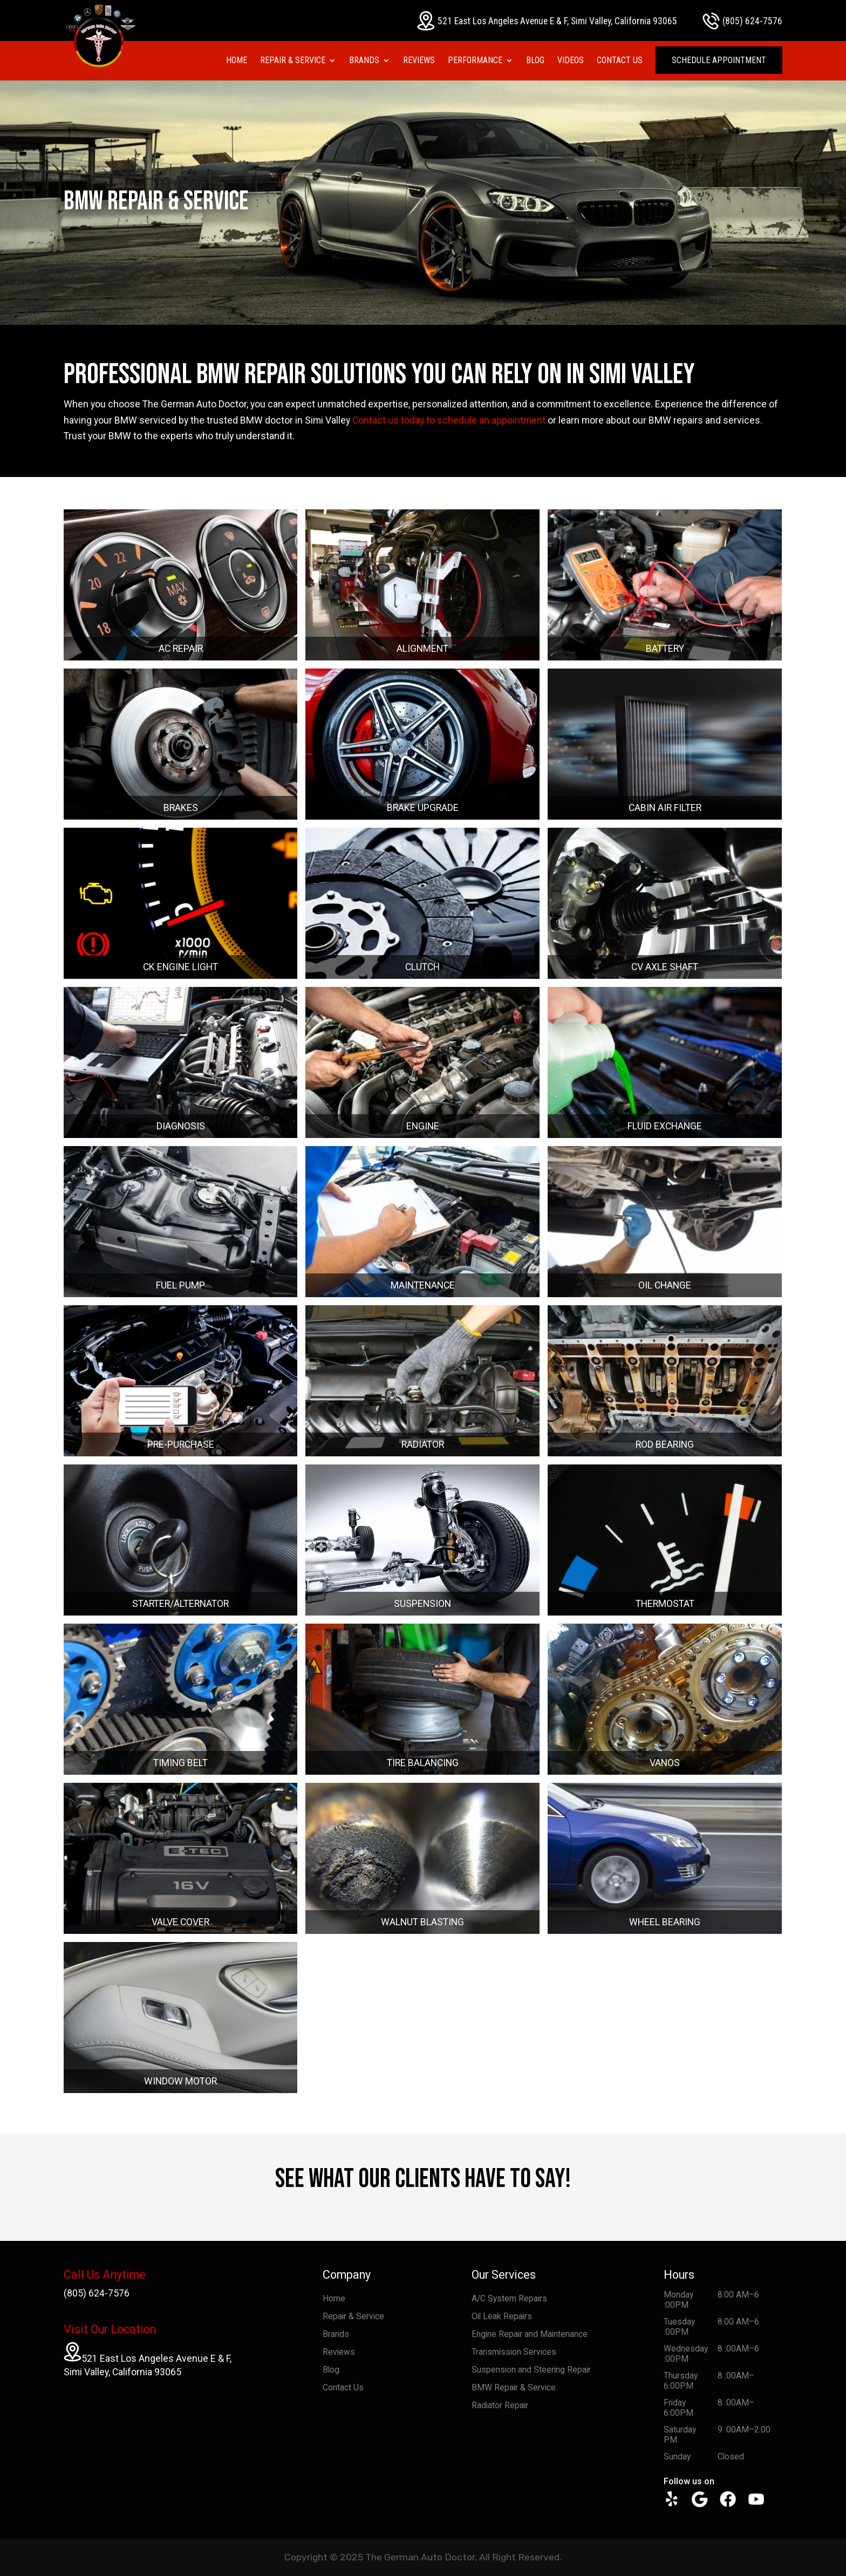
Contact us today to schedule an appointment (448, 420)
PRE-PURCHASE (180, 1444)
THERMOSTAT (665, 1603)
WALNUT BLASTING (422, 1922)
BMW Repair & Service (514, 2387)
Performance (475, 61)
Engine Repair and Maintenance (530, 2334)
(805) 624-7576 (742, 21)
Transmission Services (514, 2352)
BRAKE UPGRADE (423, 807)
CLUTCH (422, 967)
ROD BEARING (665, 1444)
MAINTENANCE (423, 1285)
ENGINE (422, 1126)
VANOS (665, 1762)
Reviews (419, 61)
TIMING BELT (180, 1762)
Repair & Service (292, 61)
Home (236, 61)
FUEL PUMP (180, 1285)
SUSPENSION (422, 1603)
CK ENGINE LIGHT (180, 967)
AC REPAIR (181, 648)
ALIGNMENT (422, 648)
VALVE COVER (180, 1922)
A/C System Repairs (509, 2298)
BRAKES (180, 807)
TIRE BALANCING (423, 1762)
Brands (364, 61)
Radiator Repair (500, 2405)
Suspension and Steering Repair (531, 2369)
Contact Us (620, 61)
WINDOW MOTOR (180, 2081)
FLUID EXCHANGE (664, 1126)
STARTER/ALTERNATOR (180, 1603)
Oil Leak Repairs (502, 2316)
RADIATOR (422, 1444)
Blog (535, 61)
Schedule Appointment (719, 60)
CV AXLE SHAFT (664, 967)
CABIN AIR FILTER (665, 807)
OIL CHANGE (664, 1285)
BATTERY (665, 648)
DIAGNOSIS (180, 1126)
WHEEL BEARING (664, 1922)
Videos (570, 61)
